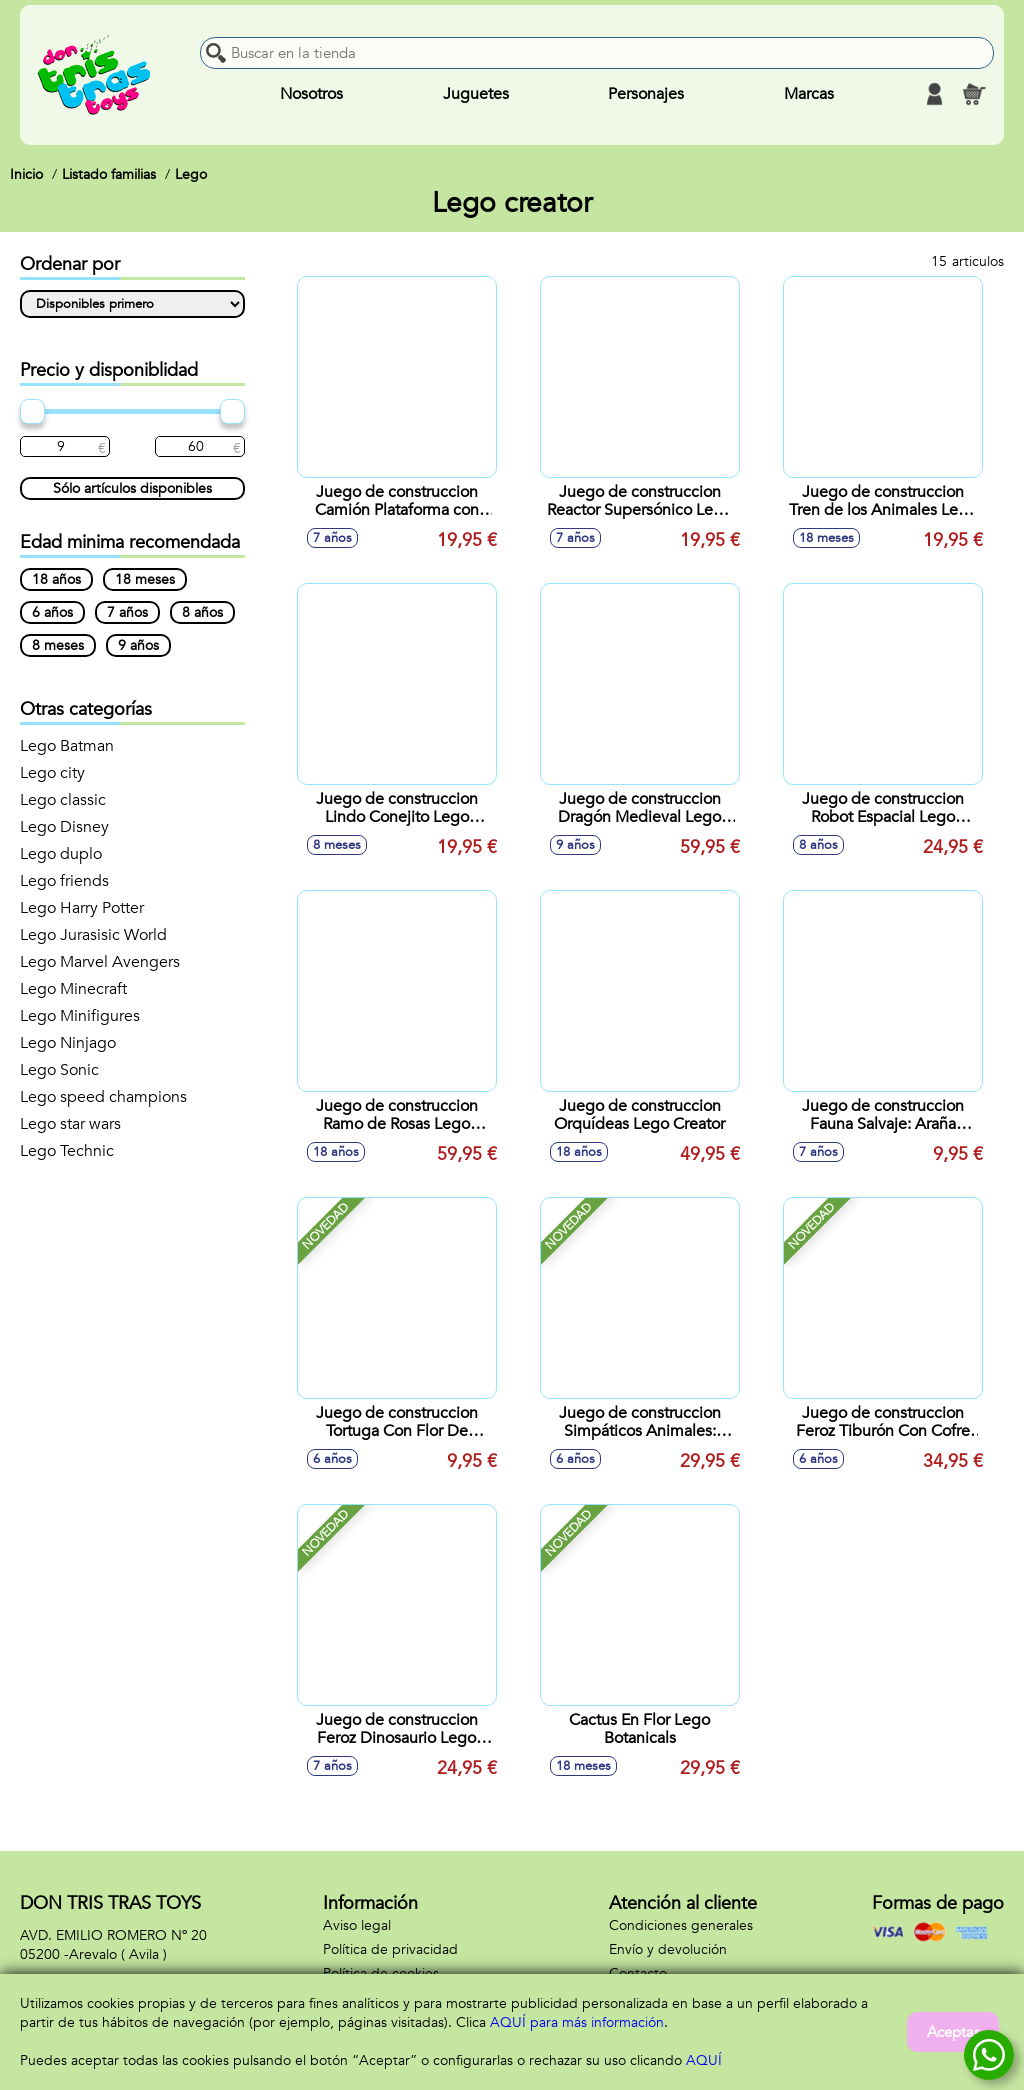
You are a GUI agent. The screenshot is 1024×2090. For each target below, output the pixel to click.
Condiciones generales (681, 1925)
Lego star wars (70, 1124)
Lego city (52, 773)
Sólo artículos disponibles (132, 488)
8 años (202, 612)
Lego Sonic (59, 1070)
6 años (52, 612)
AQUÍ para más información (577, 2022)
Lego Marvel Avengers (100, 962)
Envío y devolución (668, 1949)
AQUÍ (704, 2060)
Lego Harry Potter (82, 908)
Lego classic (63, 800)
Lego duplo (61, 854)
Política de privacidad (390, 1949)
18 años (56, 579)
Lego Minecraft (73, 989)
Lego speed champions (103, 1097)
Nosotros (311, 94)
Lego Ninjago (68, 1043)
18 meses (145, 579)
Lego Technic (67, 1151)
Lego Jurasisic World (93, 935)
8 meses (58, 645)
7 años (127, 612)
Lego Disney (64, 827)
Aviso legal (357, 1925)
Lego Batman (67, 746)
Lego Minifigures (80, 1016)
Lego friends (64, 881)
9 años (138, 645)
